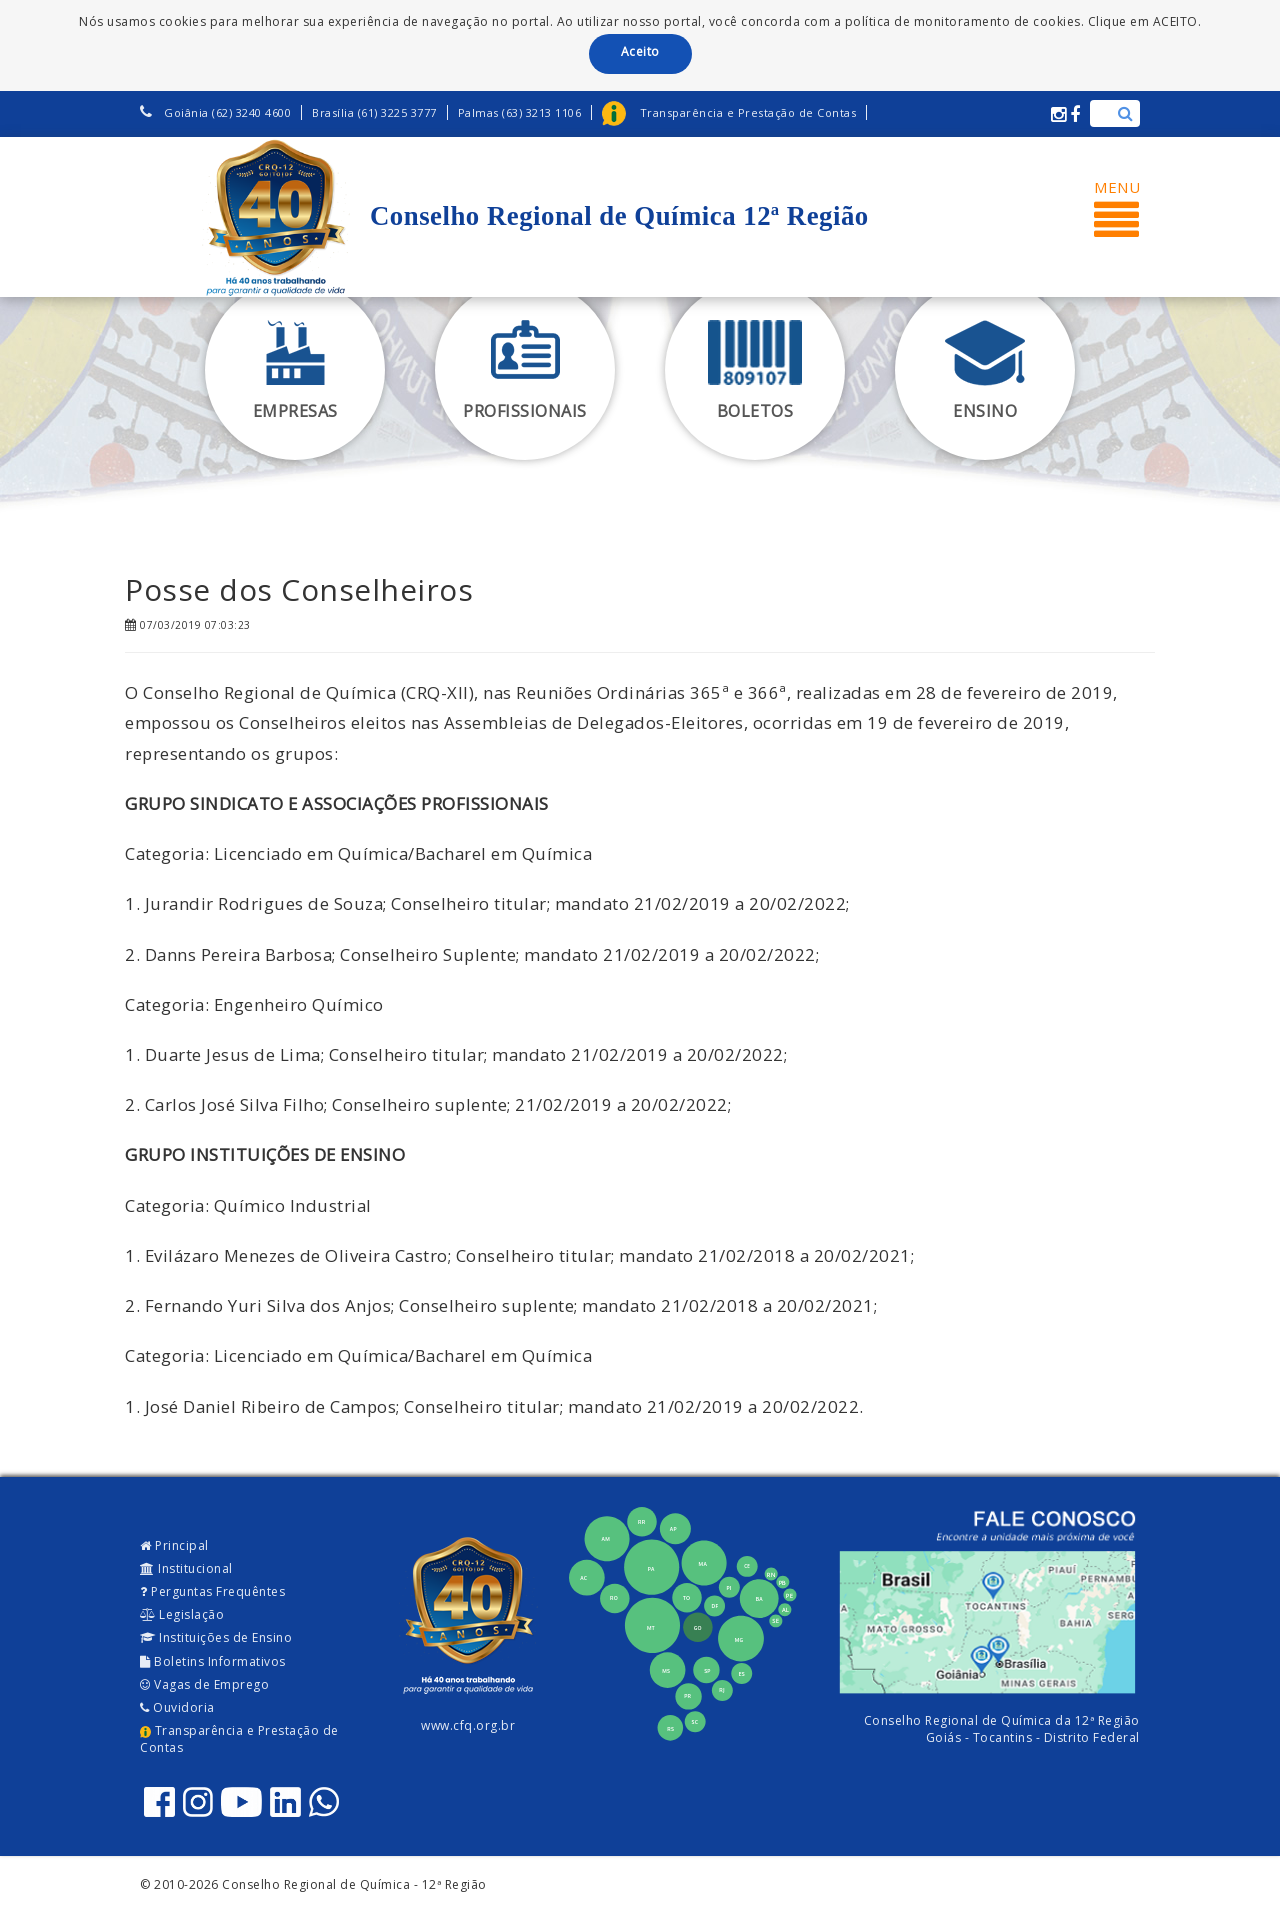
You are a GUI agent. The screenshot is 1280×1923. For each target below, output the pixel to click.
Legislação (182, 1614)
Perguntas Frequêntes (212, 1591)
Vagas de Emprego (204, 1684)
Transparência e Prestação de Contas (239, 1739)
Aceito (640, 51)
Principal (174, 1545)
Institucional (186, 1568)
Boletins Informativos (213, 1661)
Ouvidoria (177, 1707)
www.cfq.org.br (468, 1725)
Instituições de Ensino (216, 1637)
